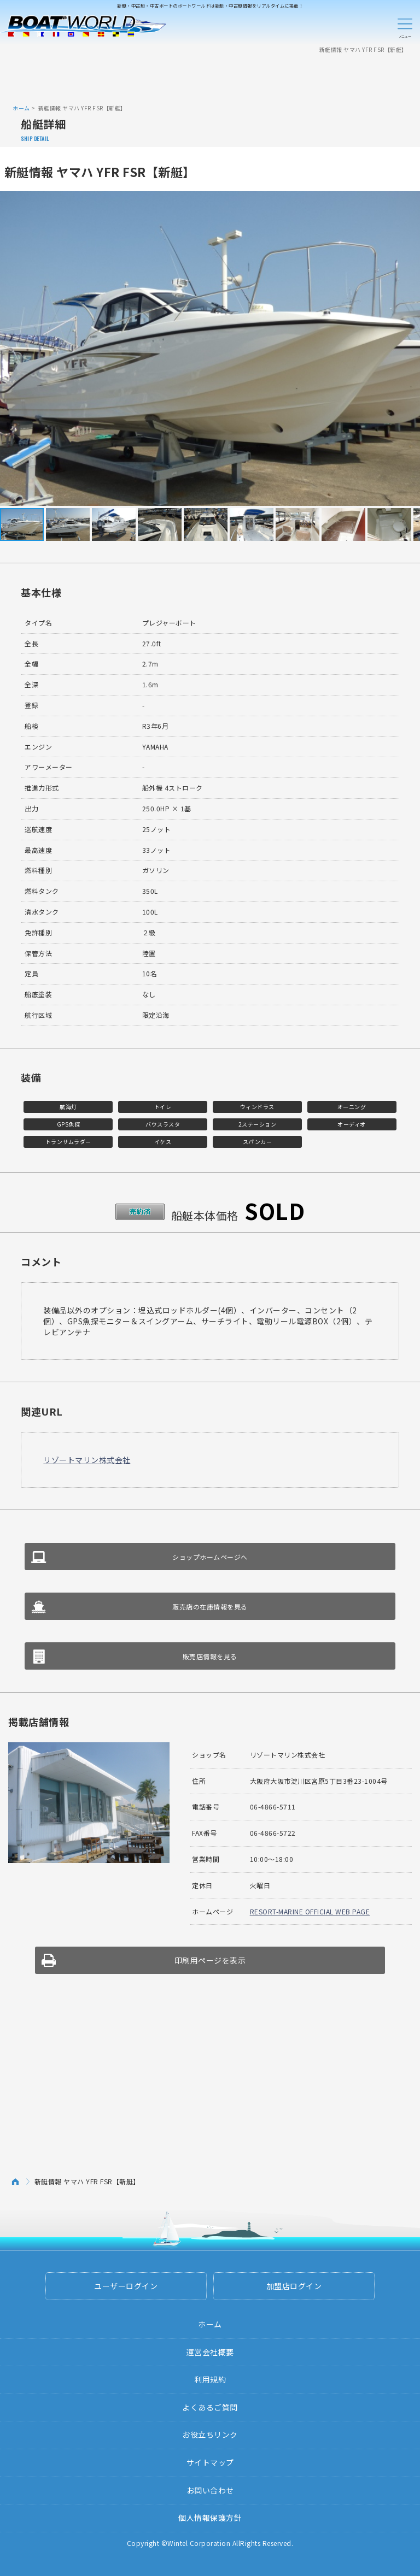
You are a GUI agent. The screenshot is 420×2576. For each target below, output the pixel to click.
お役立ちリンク (210, 2434)
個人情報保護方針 (210, 2517)
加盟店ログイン (294, 2285)
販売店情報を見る (210, 1656)
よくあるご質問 (210, 2407)
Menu (404, 26)
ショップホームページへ (210, 1556)
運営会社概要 (210, 2352)
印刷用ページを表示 (210, 1960)
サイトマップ (210, 2462)
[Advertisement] (210, 78)
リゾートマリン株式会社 (87, 1459)
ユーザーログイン (126, 2285)
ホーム (21, 108)
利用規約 (210, 2379)
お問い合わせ (210, 2490)
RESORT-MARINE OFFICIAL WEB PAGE (310, 1911)
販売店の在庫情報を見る (210, 1606)
